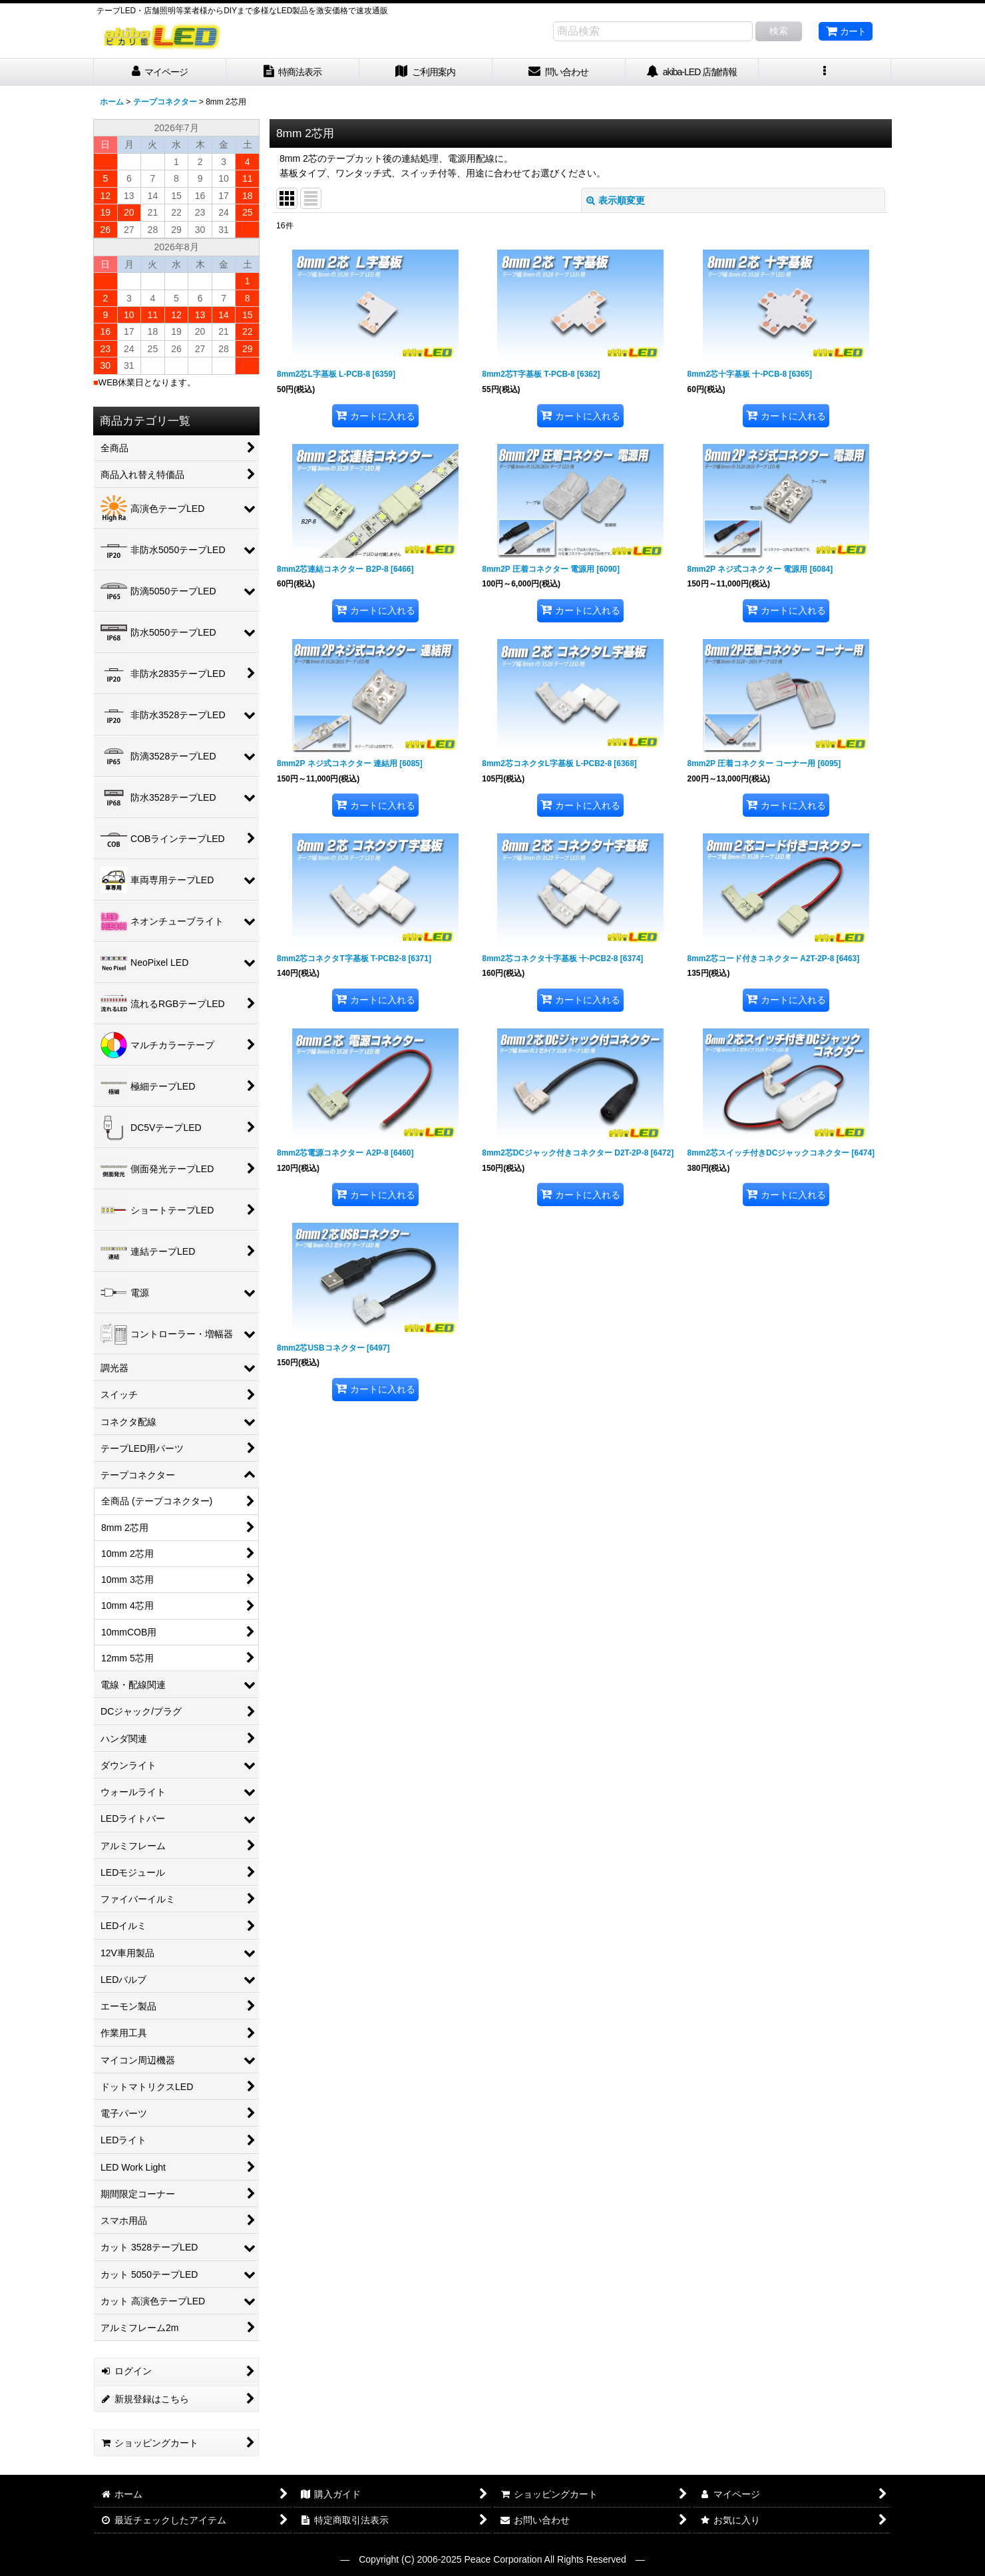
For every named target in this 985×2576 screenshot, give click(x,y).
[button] (825, 72)
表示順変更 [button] (615, 200)
